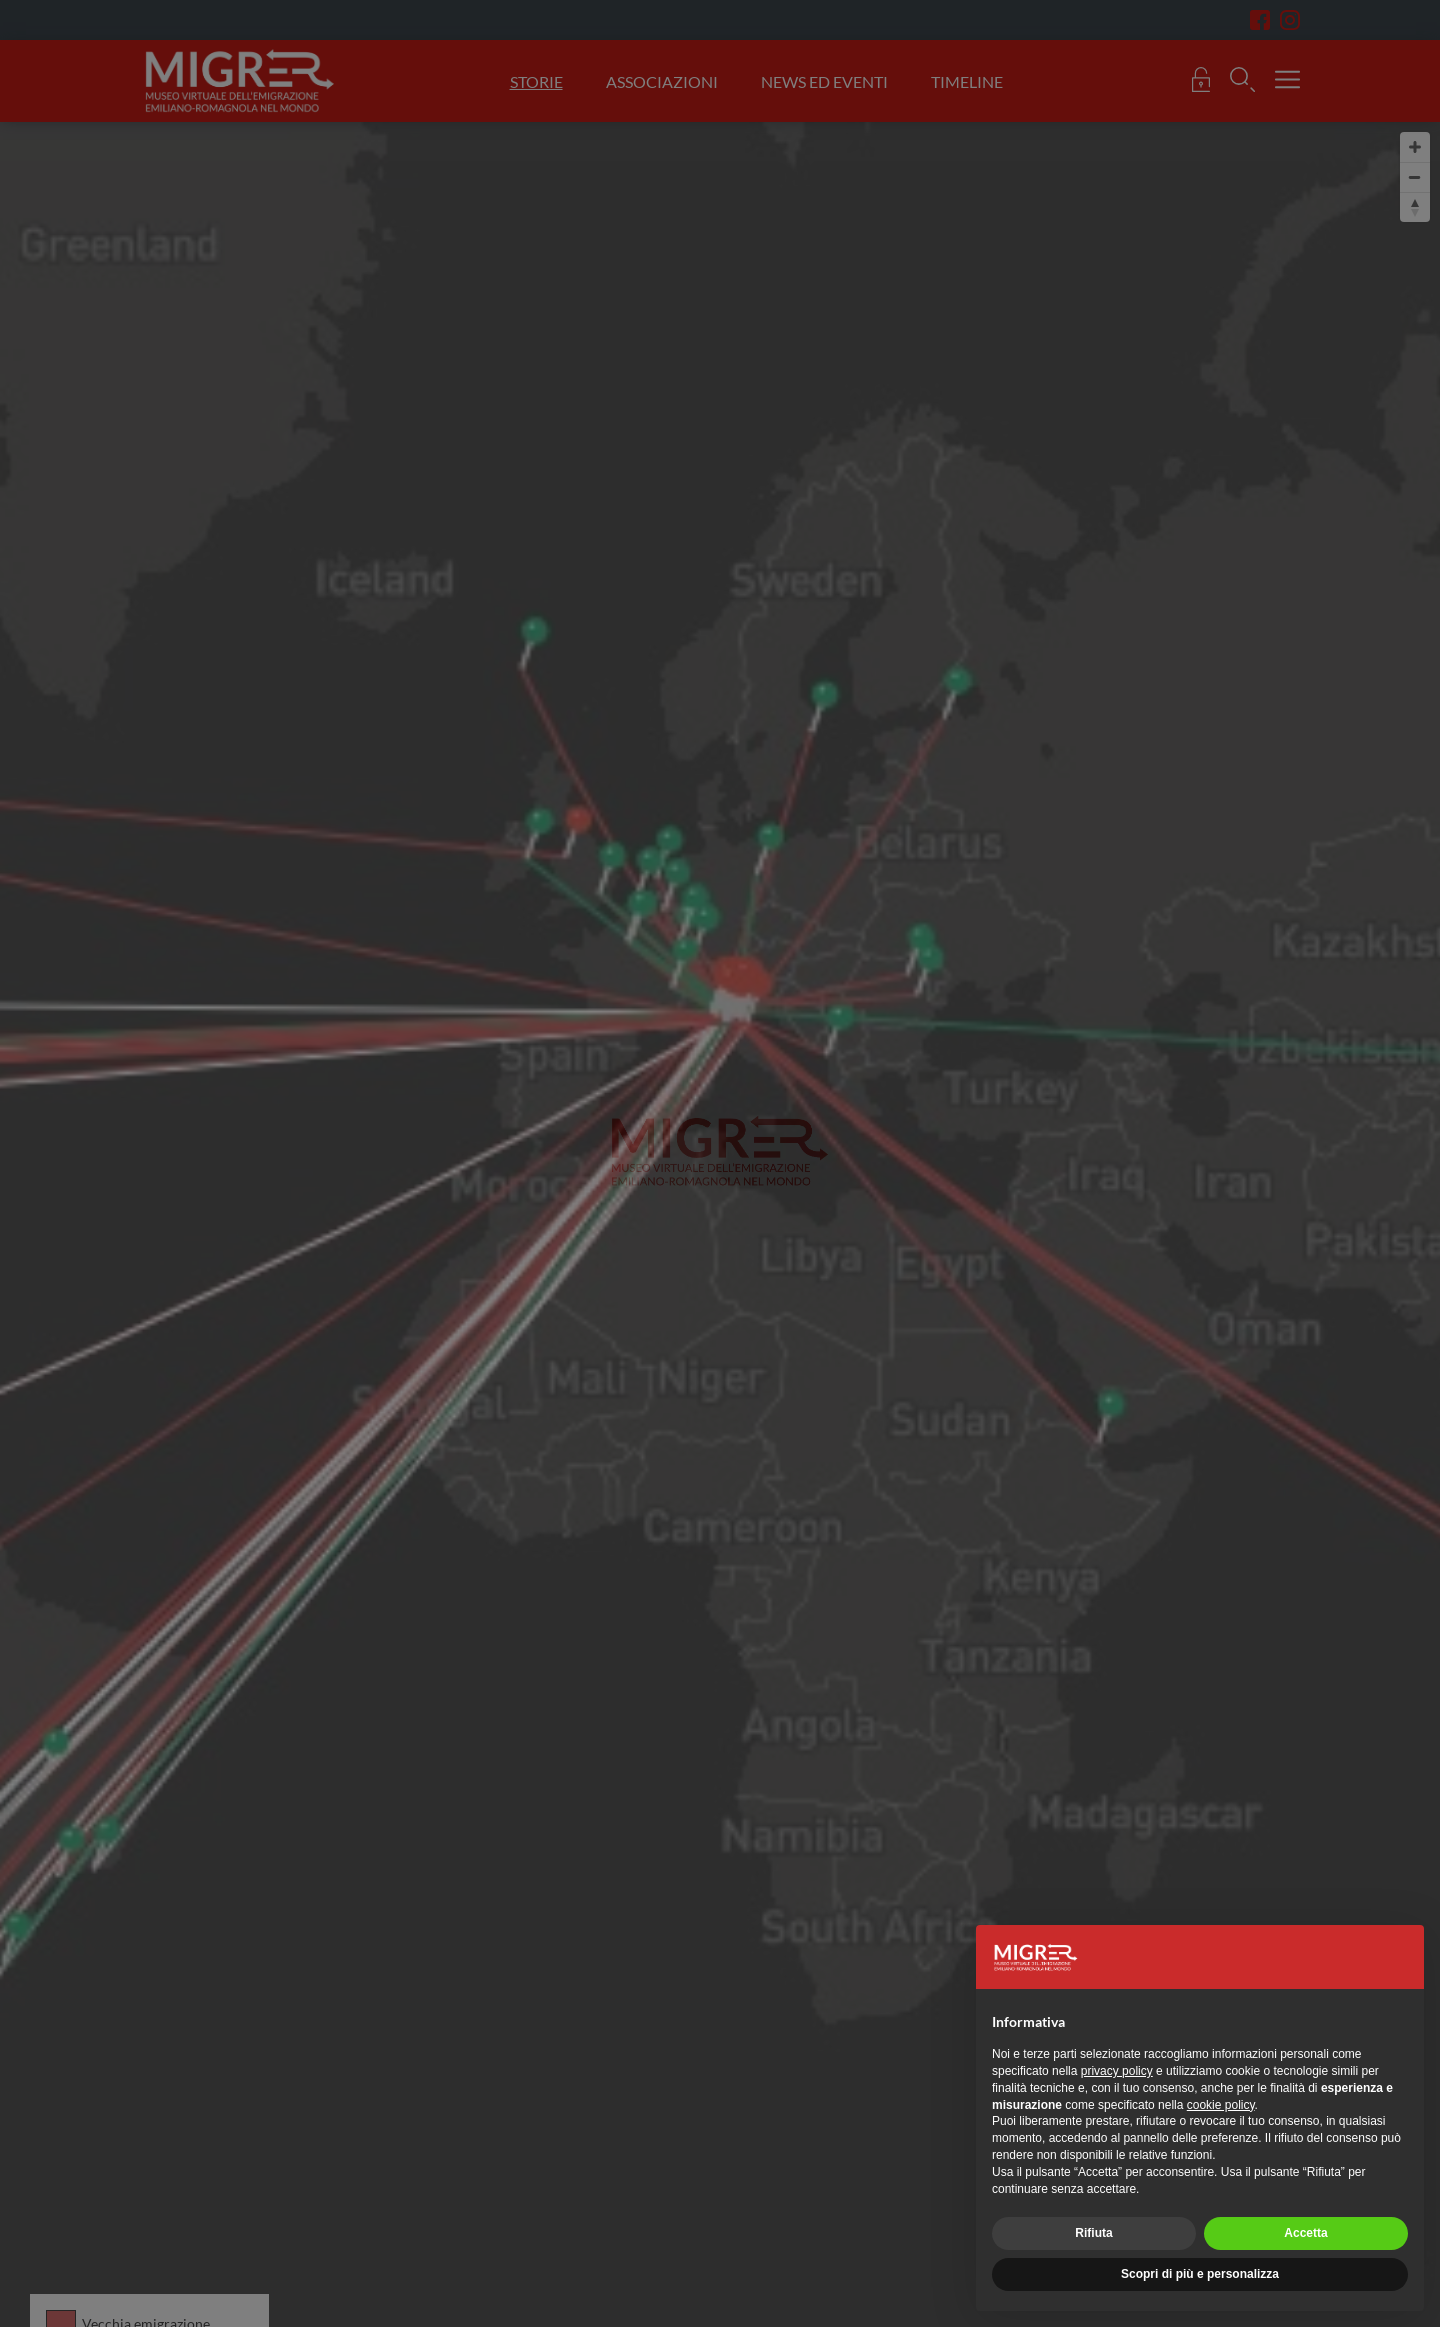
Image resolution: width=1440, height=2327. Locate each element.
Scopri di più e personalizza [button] (1200, 2274)
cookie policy (1221, 2105)
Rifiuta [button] (1093, 2233)
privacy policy (1117, 2071)
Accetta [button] (1305, 2233)
